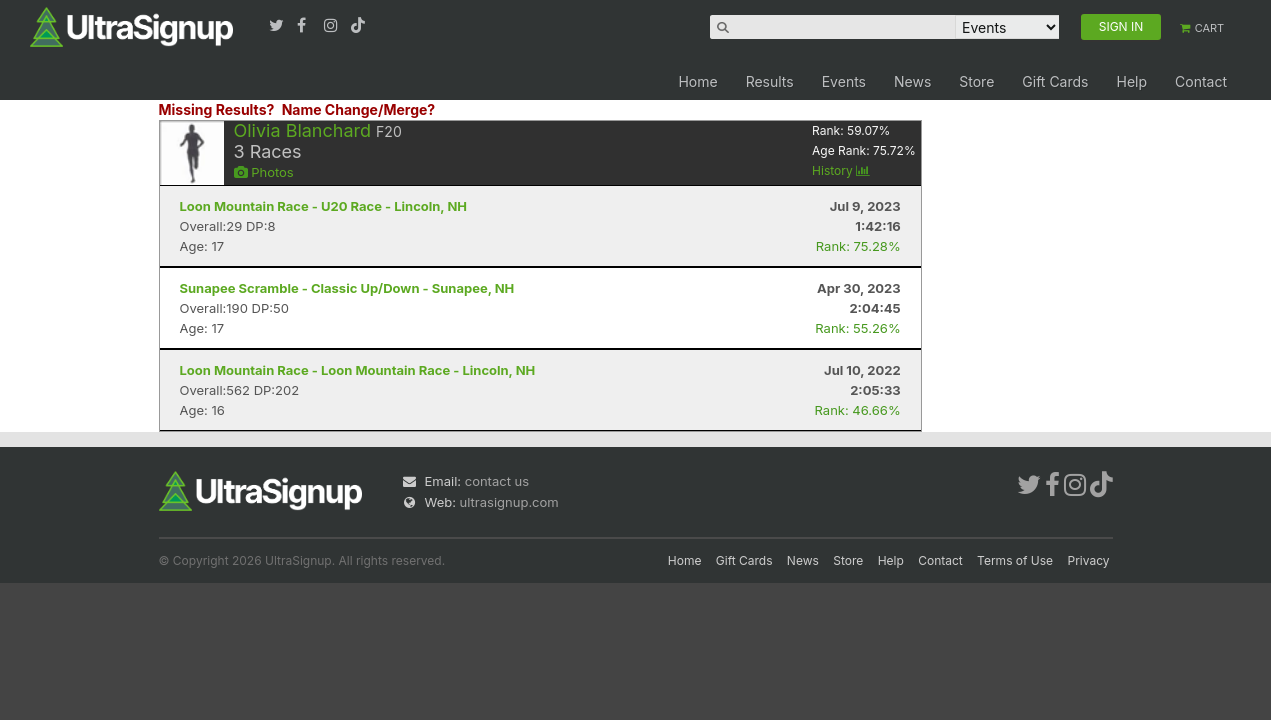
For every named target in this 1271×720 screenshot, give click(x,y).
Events (844, 81)
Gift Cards (1055, 81)
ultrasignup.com (509, 502)
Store (976, 81)
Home (697, 81)
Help (1131, 81)
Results (770, 81)
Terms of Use (1015, 560)
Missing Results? (217, 109)
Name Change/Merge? (359, 109)
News (912, 81)
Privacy (1089, 560)
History (841, 170)
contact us (497, 481)
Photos (264, 172)
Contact (1201, 81)
